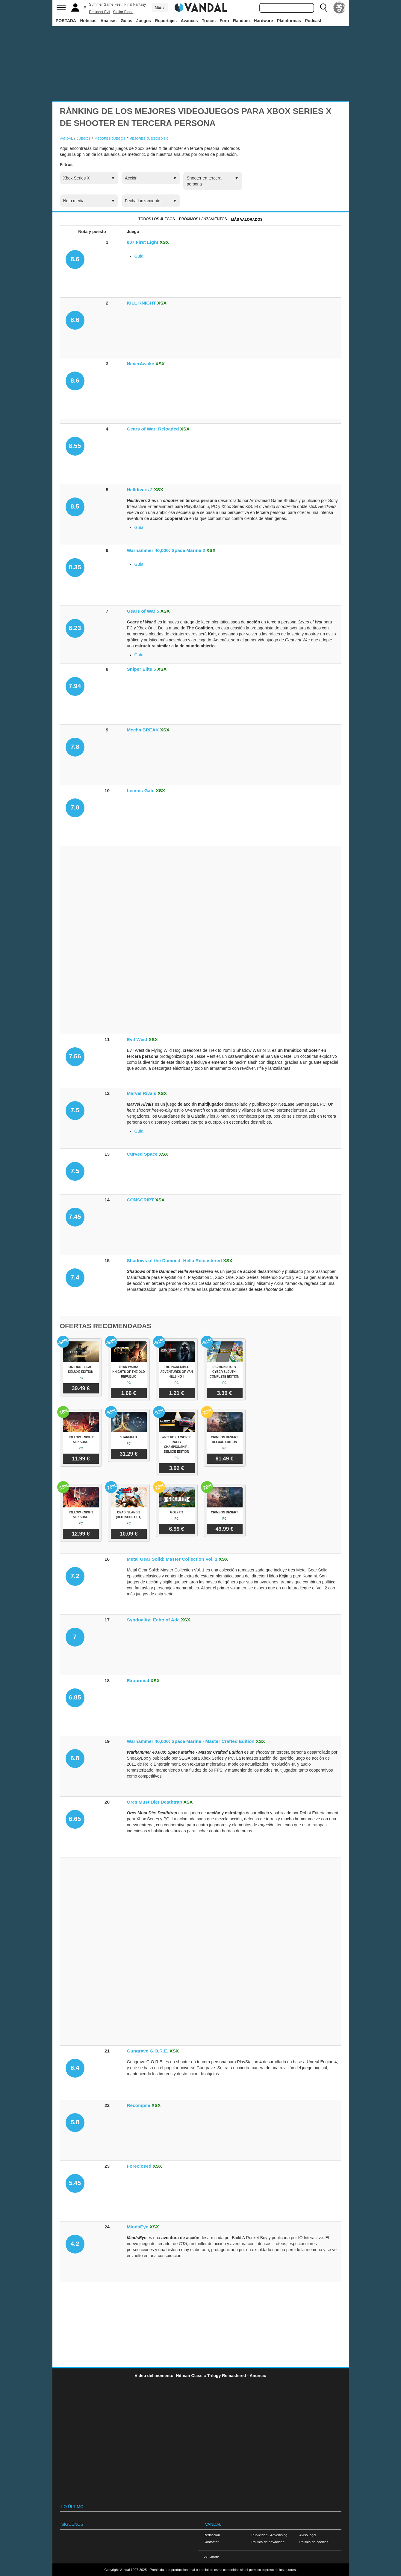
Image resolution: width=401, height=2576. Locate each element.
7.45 (75, 1216)
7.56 (75, 1056)
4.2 (74, 2243)
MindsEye (138, 2226)
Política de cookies (314, 2542)
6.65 (75, 1818)
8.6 (74, 258)
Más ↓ (159, 7)
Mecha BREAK (143, 729)
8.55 (75, 445)
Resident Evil (99, 12)
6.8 (74, 1758)
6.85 (75, 1697)
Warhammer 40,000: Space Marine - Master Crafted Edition (191, 1741)
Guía (138, 256)
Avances (189, 20)
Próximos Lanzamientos (203, 219)
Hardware (263, 20)
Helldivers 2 (140, 489)
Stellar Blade (123, 12)
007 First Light (142, 242)
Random (241, 20)
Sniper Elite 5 (141, 669)
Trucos (209, 20)
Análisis (108, 20)
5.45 (75, 2182)
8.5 (74, 506)
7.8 (74, 746)
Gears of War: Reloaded (153, 428)
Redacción (212, 2535)
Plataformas (289, 20)
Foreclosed (139, 2166)
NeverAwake (140, 363)
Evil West (137, 1039)
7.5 (74, 1110)
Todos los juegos (156, 219)
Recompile (138, 2105)
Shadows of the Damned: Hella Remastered (174, 1260)
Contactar (211, 2542)
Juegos (143, 20)
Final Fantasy (135, 4)
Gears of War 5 (143, 611)
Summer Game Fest (105, 4)
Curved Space (142, 1154)
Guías (126, 20)
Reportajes (166, 20)
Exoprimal (138, 1680)
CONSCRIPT (140, 1199)
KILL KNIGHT (141, 302)
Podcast (313, 20)
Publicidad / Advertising (269, 2535)
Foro (224, 20)
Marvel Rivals (141, 1093)
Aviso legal (307, 2535)
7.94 (75, 685)
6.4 (74, 2067)
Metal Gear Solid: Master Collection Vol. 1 (172, 1559)
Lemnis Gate (141, 790)
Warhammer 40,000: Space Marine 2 (166, 550)
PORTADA (66, 20)
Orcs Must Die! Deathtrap (154, 1801)
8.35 (75, 567)
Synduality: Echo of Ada (153, 1619)
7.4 (74, 1277)
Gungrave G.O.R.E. (148, 2050)
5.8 (74, 2122)
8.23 (75, 627)
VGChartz (211, 2557)
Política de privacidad (268, 2542)
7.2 (74, 1575)
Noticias (88, 20)
